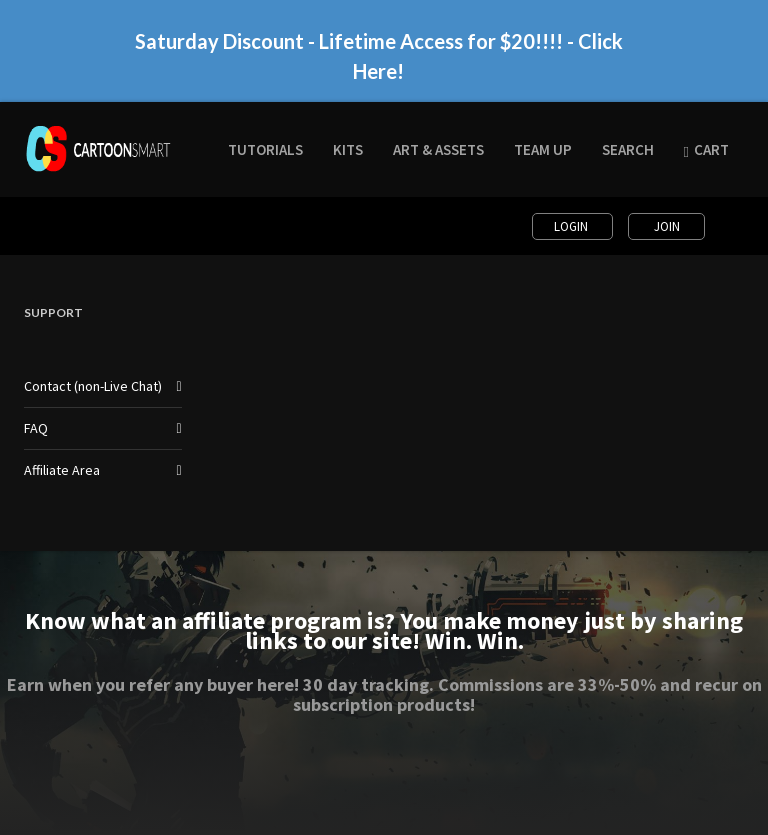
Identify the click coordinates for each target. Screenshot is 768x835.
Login (572, 226)
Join (667, 226)
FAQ (36, 428)
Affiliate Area (62, 470)
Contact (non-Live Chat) (93, 386)
